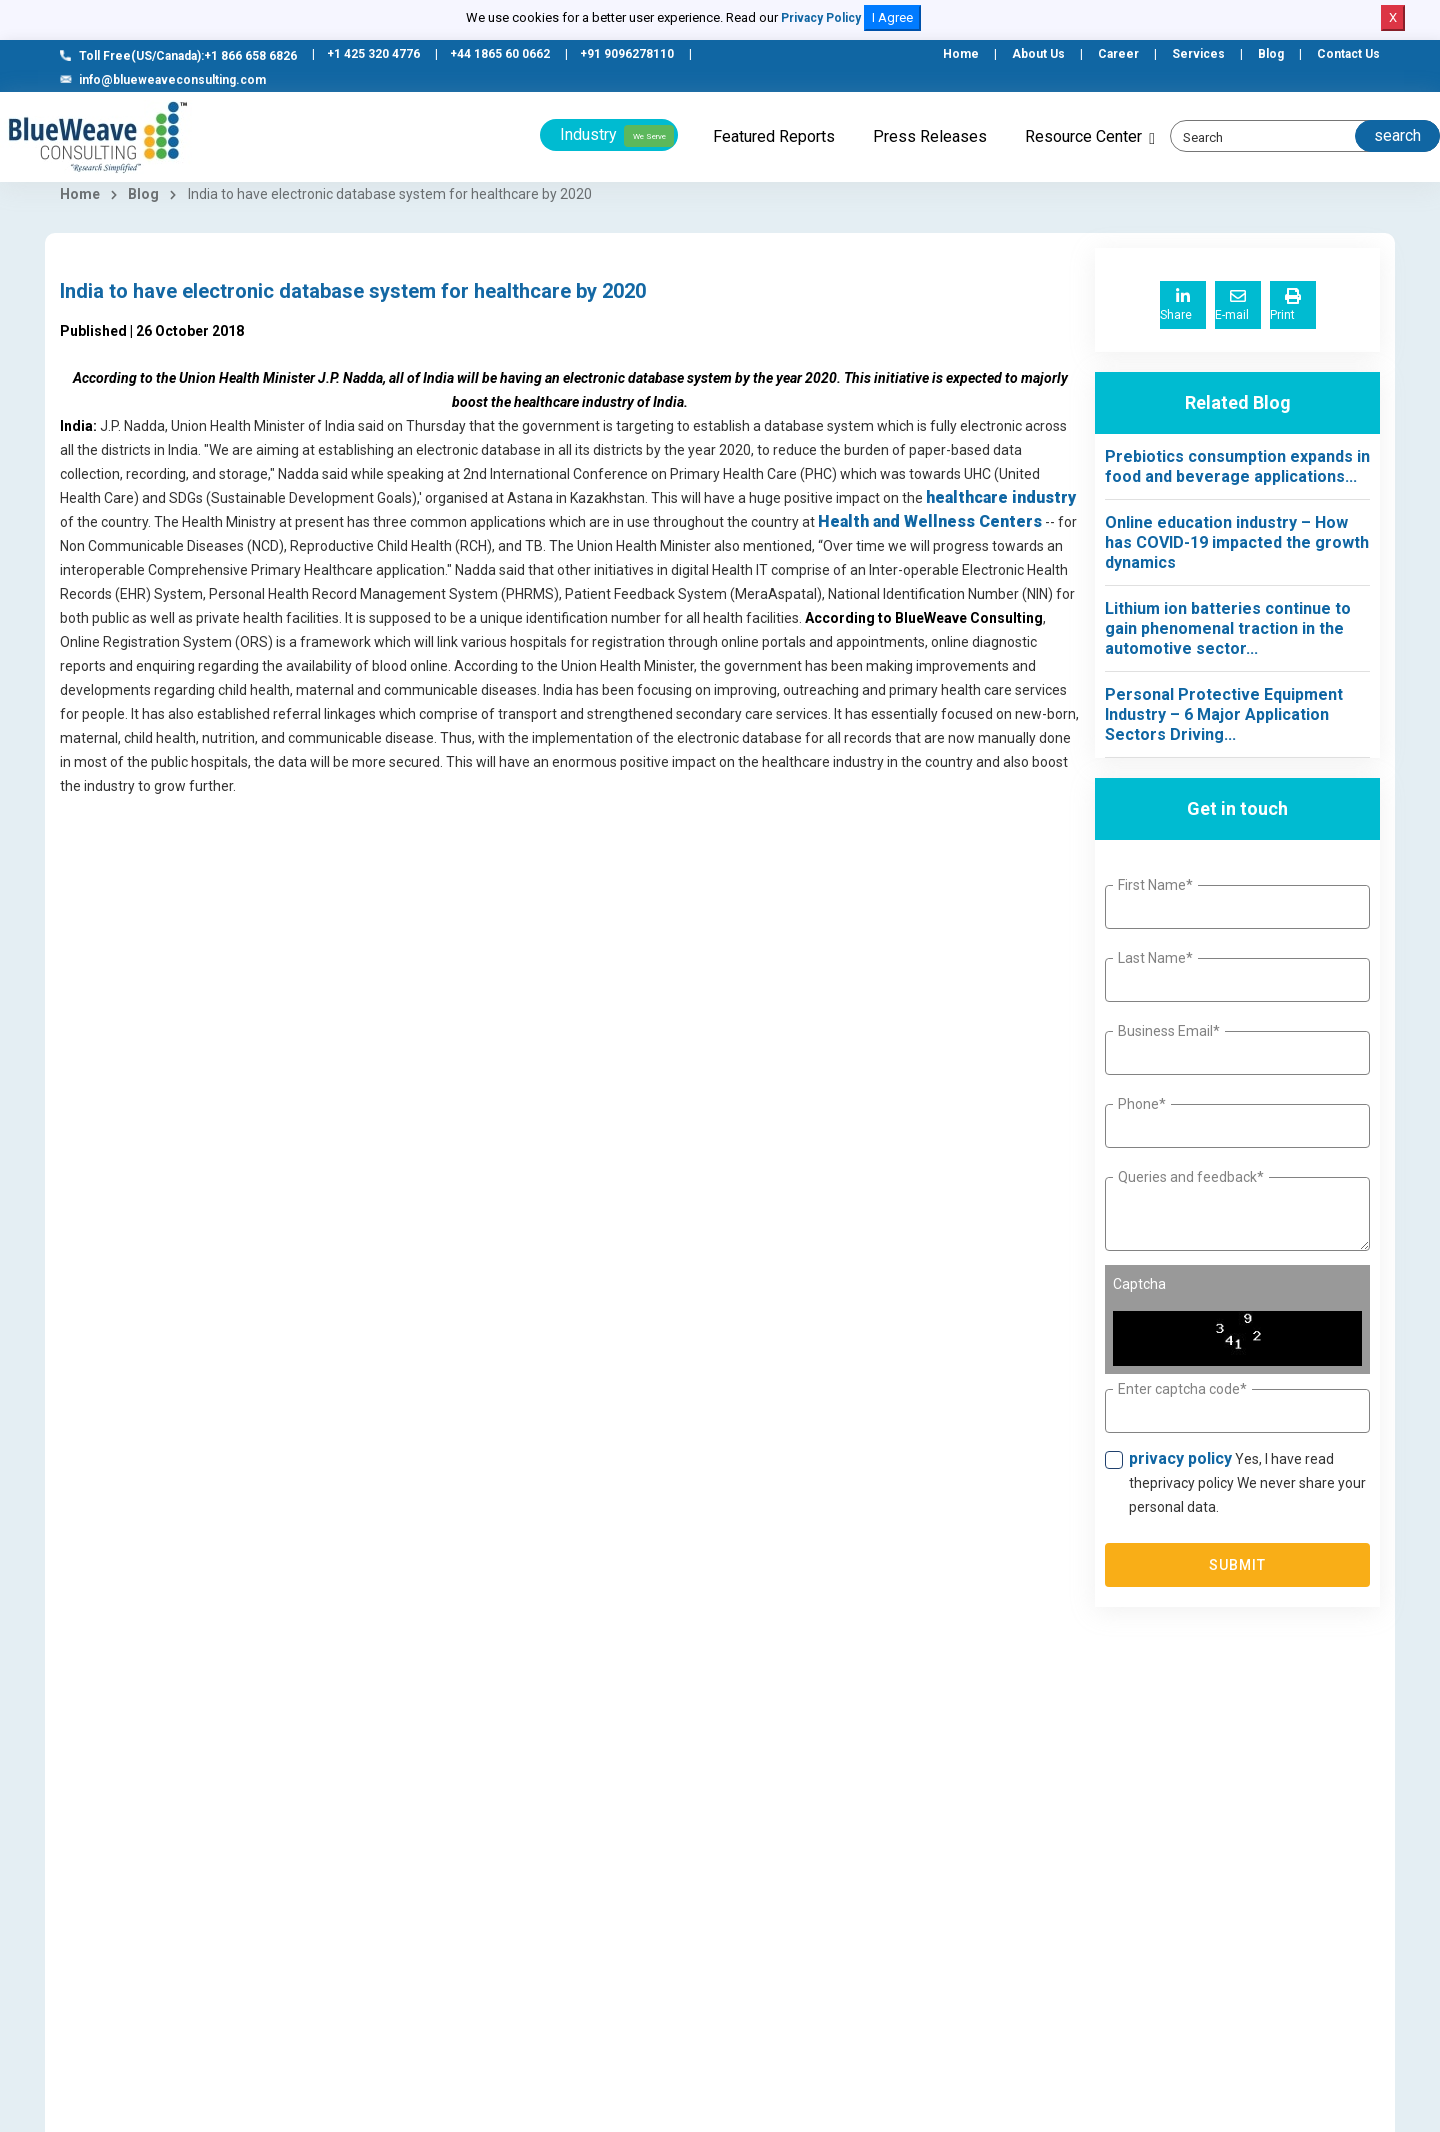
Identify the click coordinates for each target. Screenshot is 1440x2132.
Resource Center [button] (1083, 136)
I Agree (892, 17)
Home (961, 54)
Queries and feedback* (1191, 1177)
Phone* (1142, 1104)
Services (1198, 54)
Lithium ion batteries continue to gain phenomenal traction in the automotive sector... (1228, 628)
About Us (1038, 54)
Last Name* (1155, 958)
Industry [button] (617, 136)
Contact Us (1348, 54)
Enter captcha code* (1182, 1389)
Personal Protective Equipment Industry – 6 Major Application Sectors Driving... (1224, 714)
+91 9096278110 (627, 54)
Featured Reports (774, 136)
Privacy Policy (821, 18)
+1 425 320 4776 (373, 54)
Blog (1271, 54)
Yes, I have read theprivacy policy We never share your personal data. (1247, 1482)
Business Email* (1169, 1031)
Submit (1238, 1565)
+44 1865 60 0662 (500, 54)
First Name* (1155, 885)
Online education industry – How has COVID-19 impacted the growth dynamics (1237, 542)
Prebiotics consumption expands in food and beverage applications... (1237, 466)
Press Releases (930, 136)
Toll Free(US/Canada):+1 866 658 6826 (178, 56)
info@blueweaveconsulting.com (163, 80)
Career (1118, 54)
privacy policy (1180, 1458)
